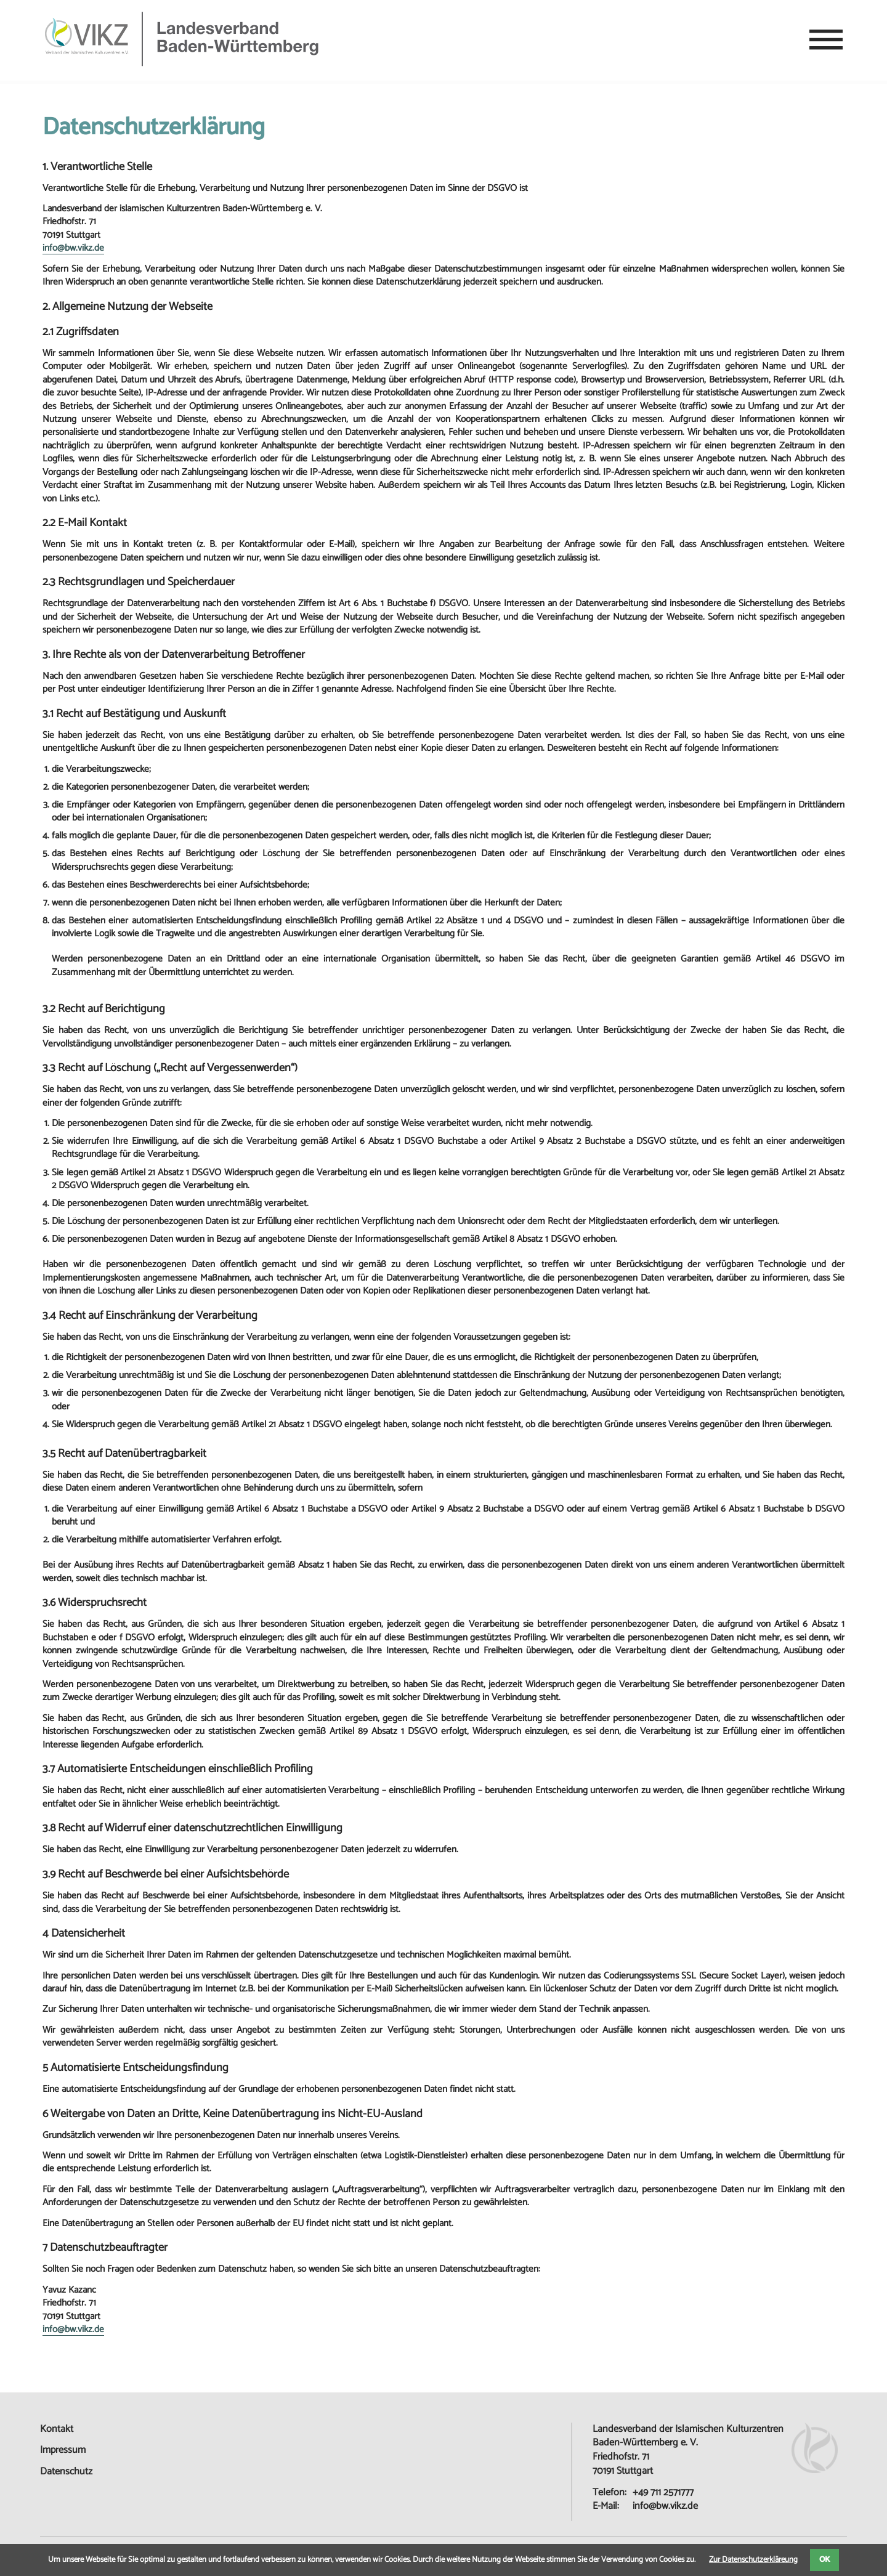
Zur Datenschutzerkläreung (753, 2559)
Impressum (63, 2450)
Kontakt (56, 2429)
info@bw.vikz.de (73, 248)
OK (824, 2559)
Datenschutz (66, 2471)
